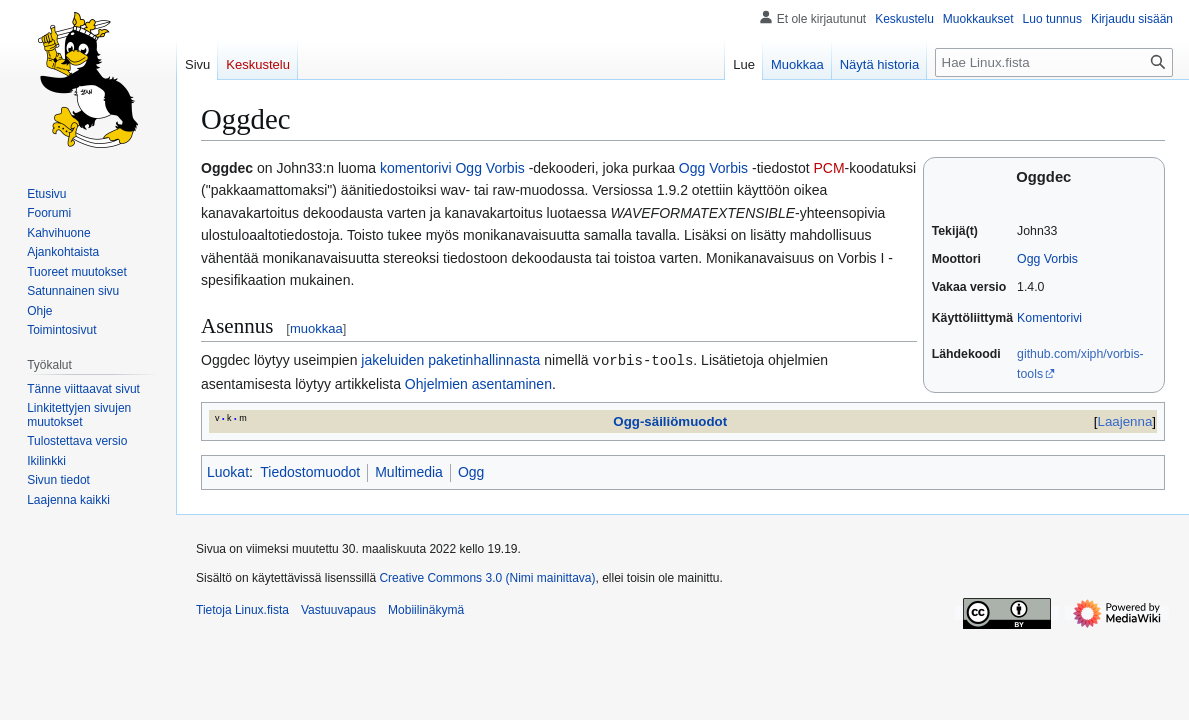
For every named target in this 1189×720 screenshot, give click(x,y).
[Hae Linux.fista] (1054, 62)
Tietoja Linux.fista (242, 609)
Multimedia (409, 471)
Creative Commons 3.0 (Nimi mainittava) (487, 577)
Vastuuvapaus (338, 609)
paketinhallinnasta (484, 360)
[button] (68, 500)
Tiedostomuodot (310, 471)
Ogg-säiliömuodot (670, 420)
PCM (828, 168)
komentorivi (416, 168)
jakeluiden (392, 360)
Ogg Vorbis (1047, 259)
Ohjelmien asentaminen (478, 383)
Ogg (471, 471)
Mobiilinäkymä (426, 609)
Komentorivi (1049, 318)
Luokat (228, 471)
